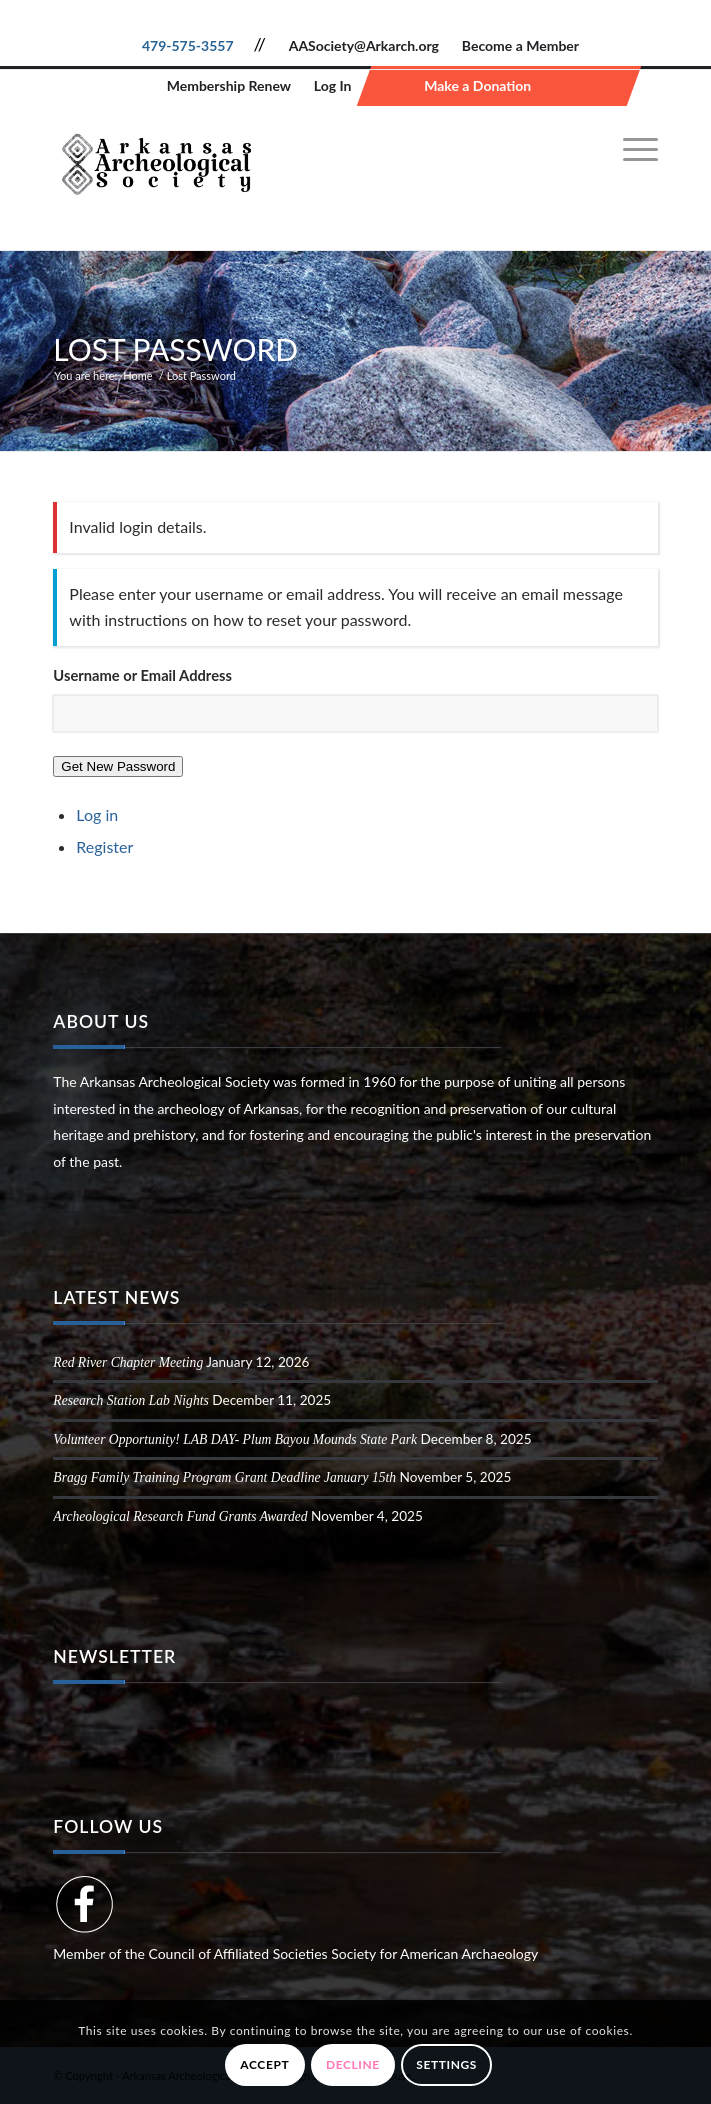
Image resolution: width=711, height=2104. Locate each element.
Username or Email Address (142, 675)
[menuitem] (630, 150)
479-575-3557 (188, 45)
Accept (264, 2064)
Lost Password (175, 349)
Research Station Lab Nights (130, 1400)
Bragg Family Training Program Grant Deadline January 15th (224, 1477)
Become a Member (520, 45)
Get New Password (118, 766)
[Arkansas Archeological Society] (294, 160)
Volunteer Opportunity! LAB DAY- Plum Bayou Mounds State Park (235, 1439)
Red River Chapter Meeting (128, 1362)
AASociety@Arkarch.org (364, 45)
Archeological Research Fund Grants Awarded (180, 1516)
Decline (353, 2064)
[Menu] (630, 150)
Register (104, 846)
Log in (97, 814)
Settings (446, 2064)
